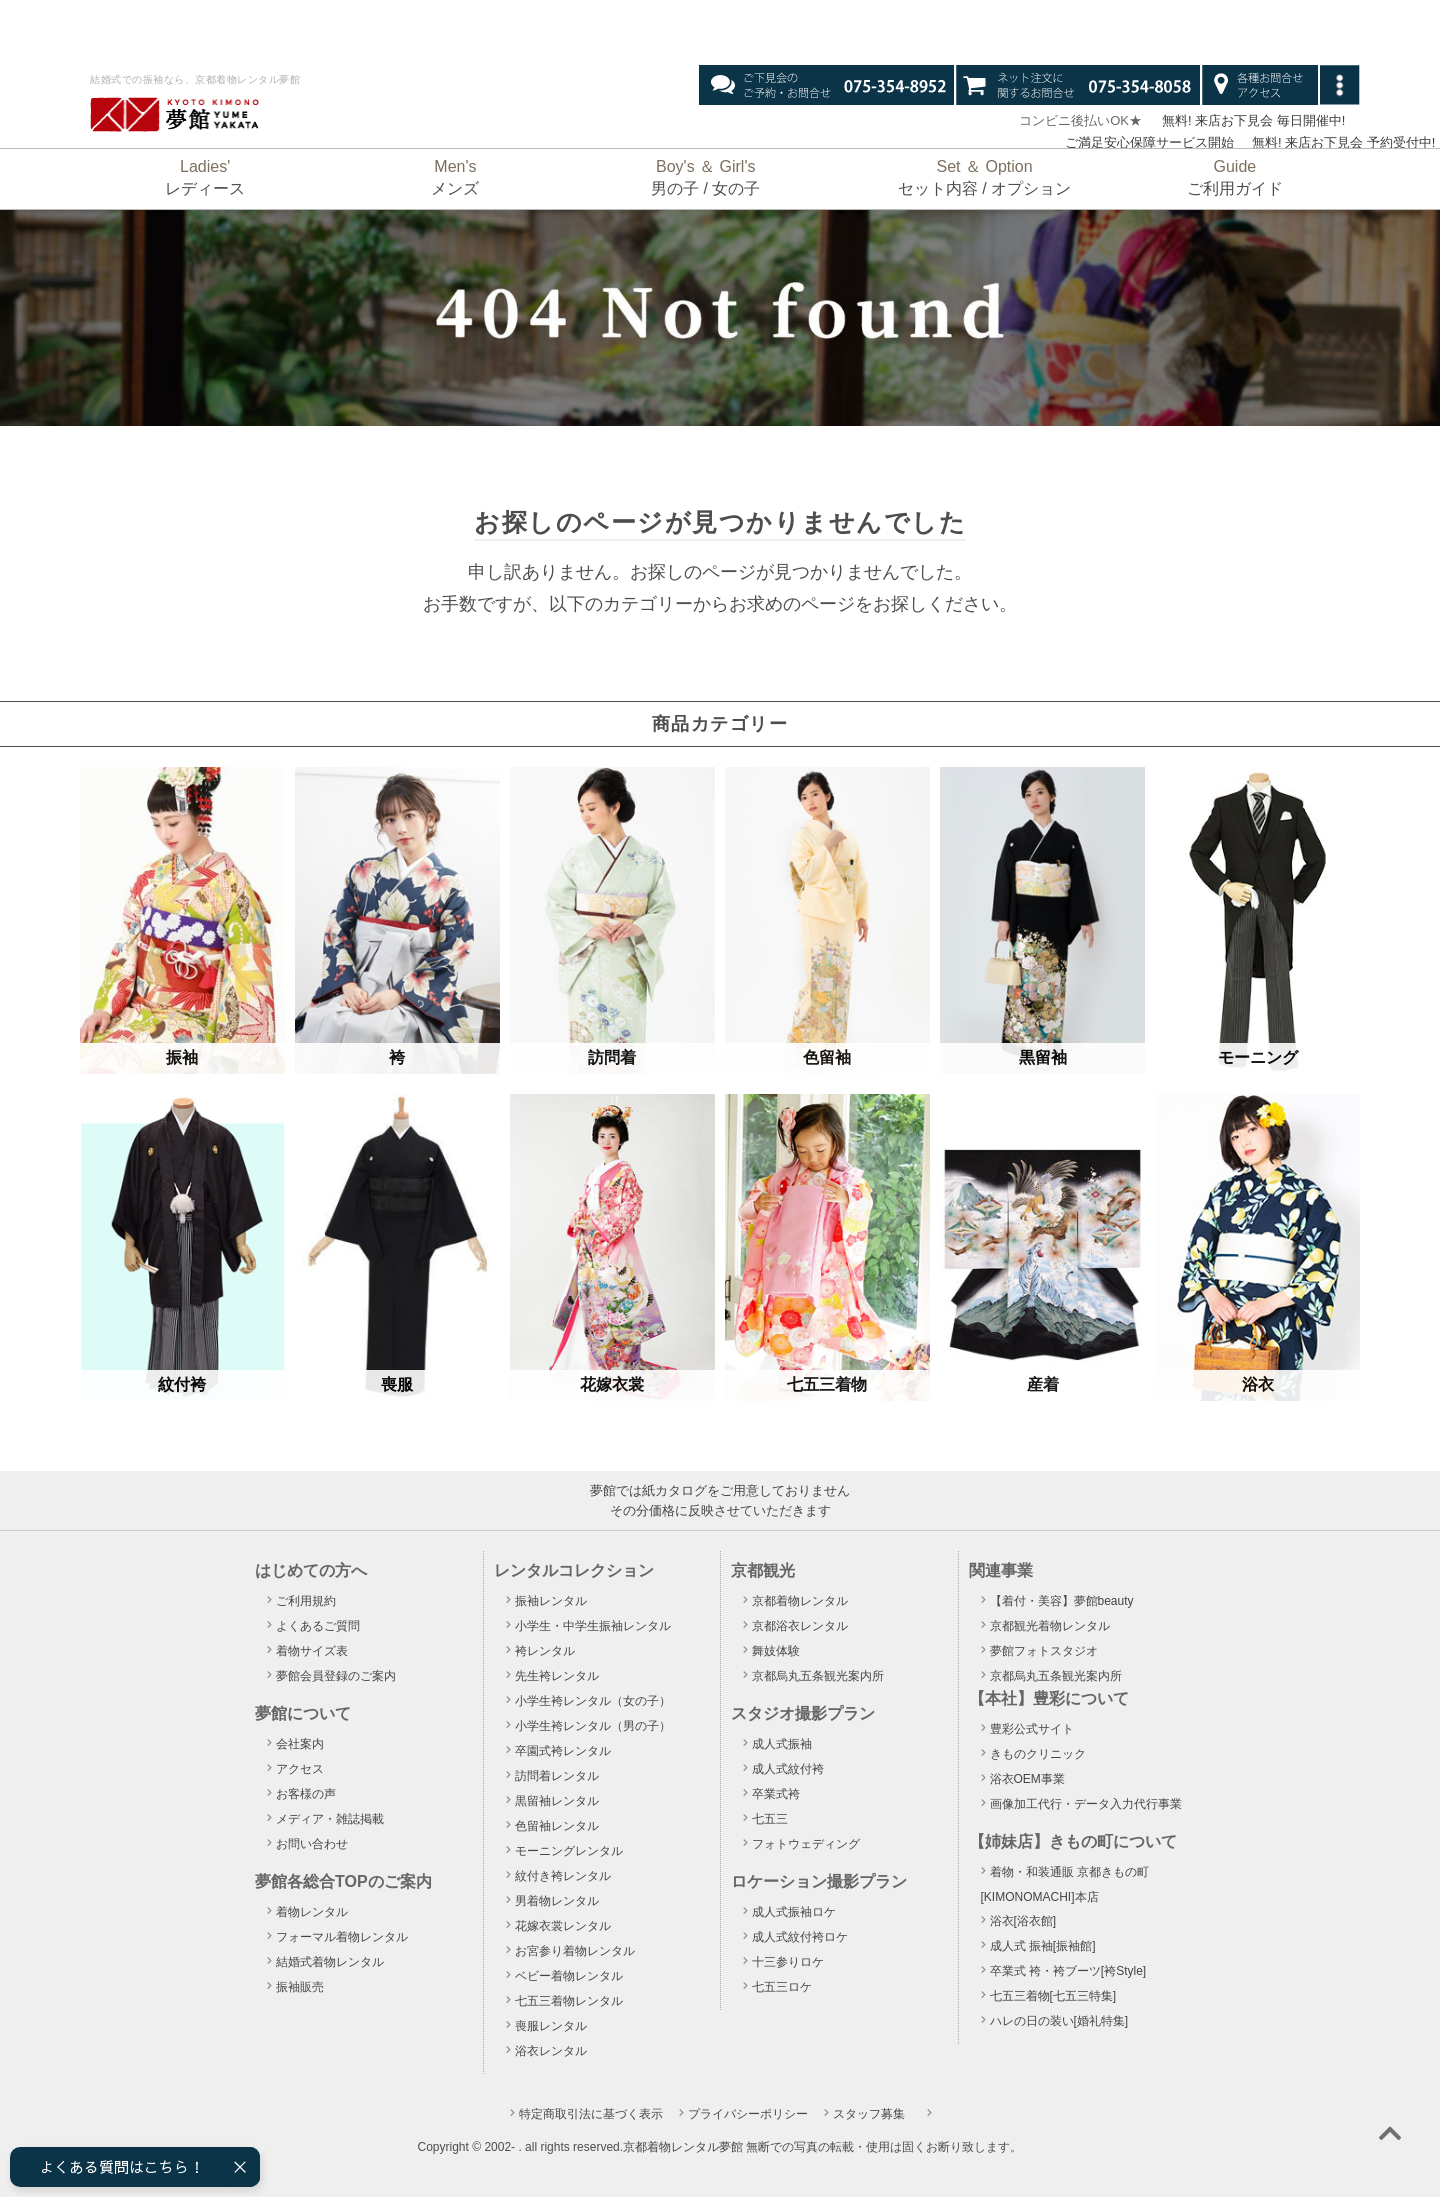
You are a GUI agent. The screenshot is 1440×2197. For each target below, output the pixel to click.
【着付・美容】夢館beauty (1062, 1601)
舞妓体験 (776, 1651)
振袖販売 (300, 1987)
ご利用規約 (306, 1601)
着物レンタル (312, 1912)
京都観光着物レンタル (1050, 1626)
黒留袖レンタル (557, 1801)
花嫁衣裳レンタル (563, 1926)
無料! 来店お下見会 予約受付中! (1343, 142)
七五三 (770, 1819)
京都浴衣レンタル (800, 1626)
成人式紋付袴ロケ (800, 1937)
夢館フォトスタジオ (1044, 1651)
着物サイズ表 (312, 1651)
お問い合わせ (312, 1844)
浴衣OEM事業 (1027, 1779)
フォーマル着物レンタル (342, 1937)
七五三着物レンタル (569, 2001)
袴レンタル (545, 1651)
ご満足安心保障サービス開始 (1143, 142)
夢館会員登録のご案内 (336, 1676)
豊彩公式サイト (1032, 1729)
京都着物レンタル (800, 1601)
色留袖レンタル (557, 1826)
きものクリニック (1038, 1754)
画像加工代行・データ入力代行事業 (1086, 1804)
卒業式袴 (776, 1794)
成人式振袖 (782, 1744)
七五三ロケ (782, 1987)
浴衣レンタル (551, 2051)
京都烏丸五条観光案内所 (818, 1676)
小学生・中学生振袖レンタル (593, 1626)
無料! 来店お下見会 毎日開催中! (1253, 120)
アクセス (300, 1769)
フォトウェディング (806, 1844)
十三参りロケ (788, 1962)
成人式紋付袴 (788, 1769)
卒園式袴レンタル (563, 1751)
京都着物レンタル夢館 (683, 2147)
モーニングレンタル (569, 1851)
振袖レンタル (551, 1601)
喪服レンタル (551, 2026)
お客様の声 (306, 1794)
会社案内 (300, 1744)
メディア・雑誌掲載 (330, 1819)
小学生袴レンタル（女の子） (593, 1701)
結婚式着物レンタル (330, 1962)
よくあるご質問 (318, 1626)
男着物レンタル (557, 1901)
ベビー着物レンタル (569, 1976)
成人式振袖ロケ (794, 1912)
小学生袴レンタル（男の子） (593, 1726)
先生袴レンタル (557, 1676)
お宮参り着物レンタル (575, 1951)
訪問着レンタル (557, 1776)
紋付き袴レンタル (563, 1876)
